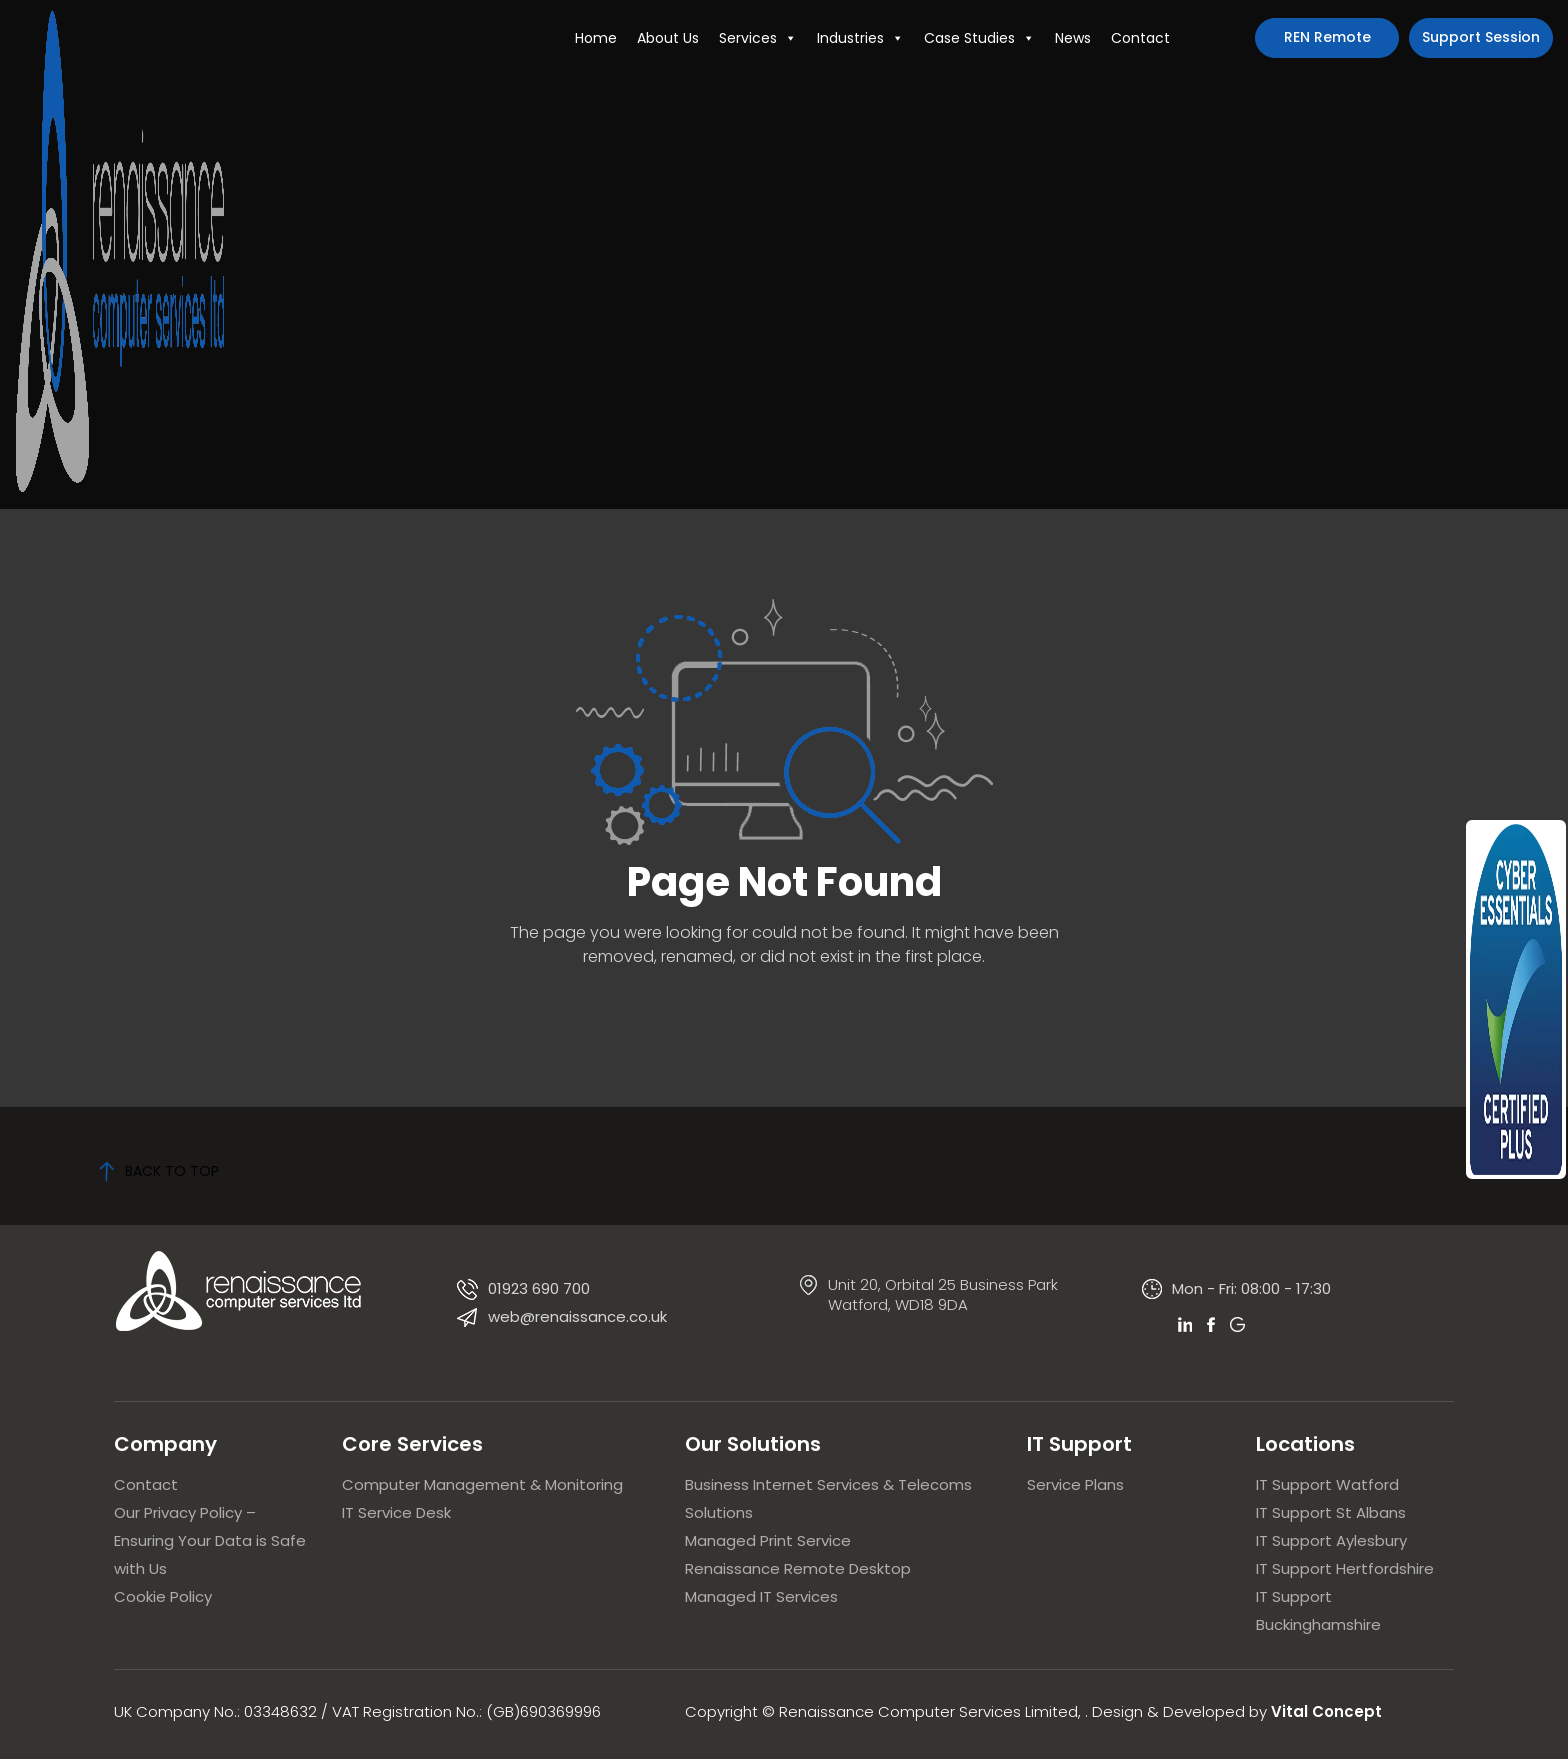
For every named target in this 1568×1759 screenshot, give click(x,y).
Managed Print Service (768, 1540)
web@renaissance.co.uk (577, 1316)
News (1073, 38)
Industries (860, 38)
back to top (159, 1171)
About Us (668, 38)
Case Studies (979, 38)
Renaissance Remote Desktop (798, 1568)
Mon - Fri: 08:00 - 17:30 (1251, 1288)
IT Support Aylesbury (1331, 1540)
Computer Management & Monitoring (482, 1484)
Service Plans (1075, 1484)
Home (596, 38)
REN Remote (1327, 37)
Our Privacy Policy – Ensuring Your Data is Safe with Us (210, 1540)
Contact (1140, 38)
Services (758, 38)
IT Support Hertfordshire (1345, 1568)
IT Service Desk (396, 1512)
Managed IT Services (761, 1596)
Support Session (1481, 37)
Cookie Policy (163, 1596)
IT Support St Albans (1331, 1512)
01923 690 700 (539, 1288)
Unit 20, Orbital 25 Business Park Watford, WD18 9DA (943, 1294)
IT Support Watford (1327, 1484)
